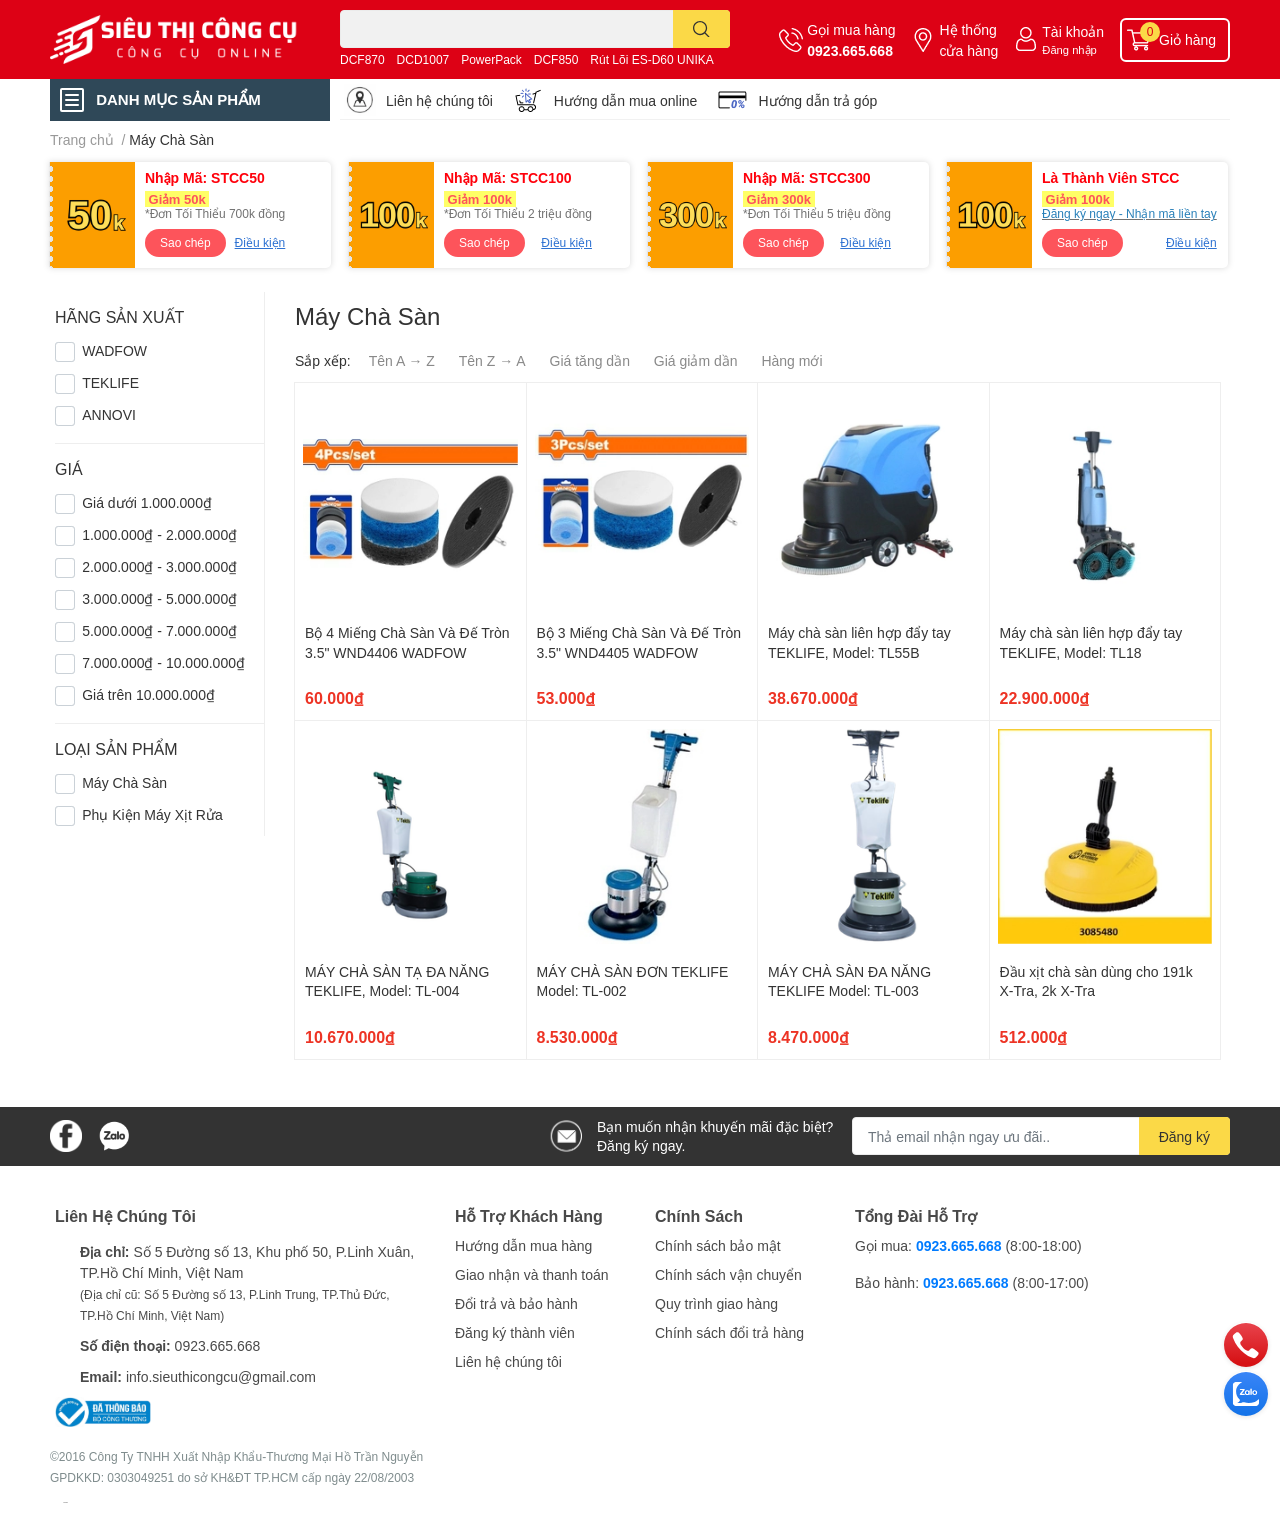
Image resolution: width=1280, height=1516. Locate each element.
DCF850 (556, 59)
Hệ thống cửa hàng (968, 40)
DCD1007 (423, 59)
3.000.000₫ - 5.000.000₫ (159, 598)
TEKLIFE (110, 382)
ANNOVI (109, 414)
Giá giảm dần (696, 360)
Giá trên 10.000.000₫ (148, 694)
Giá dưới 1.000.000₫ (147, 502)
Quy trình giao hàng (716, 1303)
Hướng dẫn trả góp (817, 100)
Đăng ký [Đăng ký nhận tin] (1184, 1136)
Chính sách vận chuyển (728, 1274)
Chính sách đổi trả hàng (729, 1332)
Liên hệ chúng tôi (439, 100)
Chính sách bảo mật (718, 1245)
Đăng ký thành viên (515, 1332)
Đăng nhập (1069, 49)
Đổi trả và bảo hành (516, 1303)
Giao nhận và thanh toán (532, 1274)
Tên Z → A (492, 360)
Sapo (65, 1502)
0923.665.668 (850, 50)
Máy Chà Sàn (124, 782)
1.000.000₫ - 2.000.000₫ (159, 534)
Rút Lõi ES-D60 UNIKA (651, 59)
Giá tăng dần (590, 360)
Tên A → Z (402, 360)
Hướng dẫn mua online (626, 100)
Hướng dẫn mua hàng (523, 1245)
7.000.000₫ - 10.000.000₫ (163, 662)
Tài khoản (1073, 31)
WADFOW (114, 350)
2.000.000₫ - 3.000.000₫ (159, 566)
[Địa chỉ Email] (1041, 1136)
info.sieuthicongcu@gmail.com (221, 1376)
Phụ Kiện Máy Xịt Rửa (152, 814)
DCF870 (362, 59)
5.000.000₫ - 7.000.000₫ (159, 630)
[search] (701, 29)
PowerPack (491, 59)
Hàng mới (791, 360)
